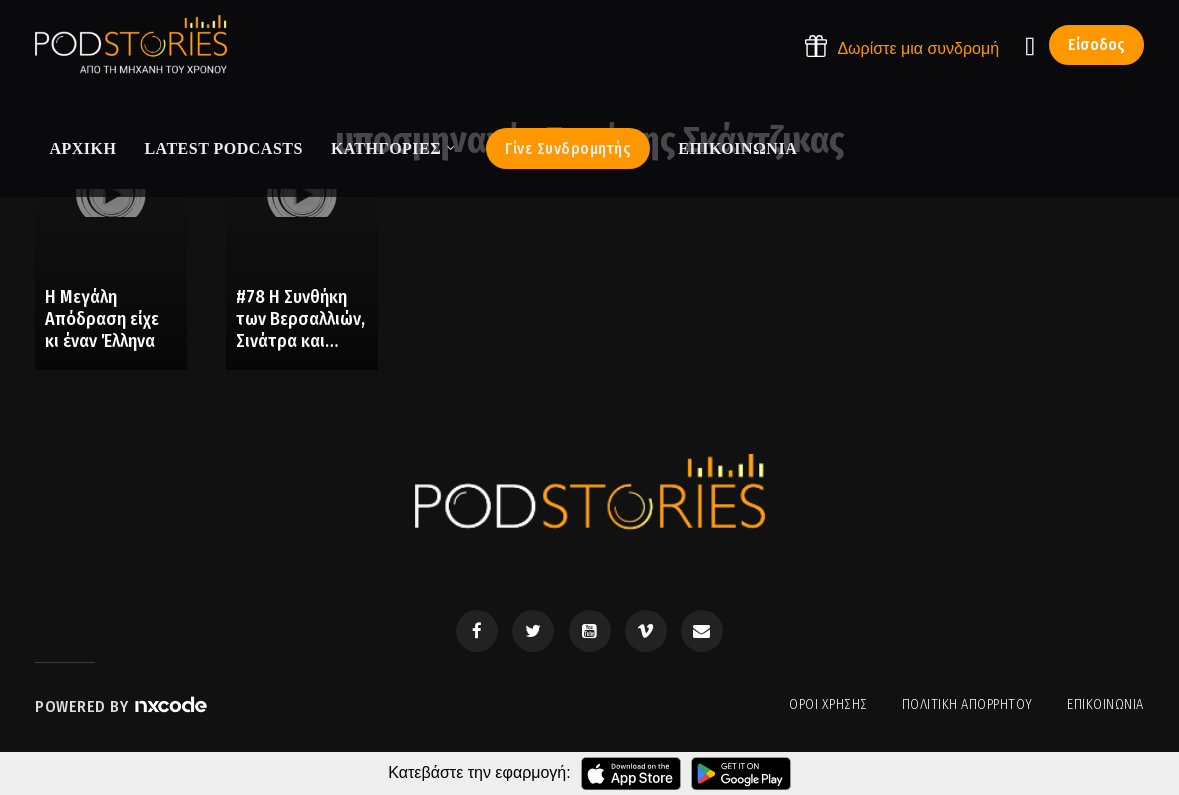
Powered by (122, 706)
